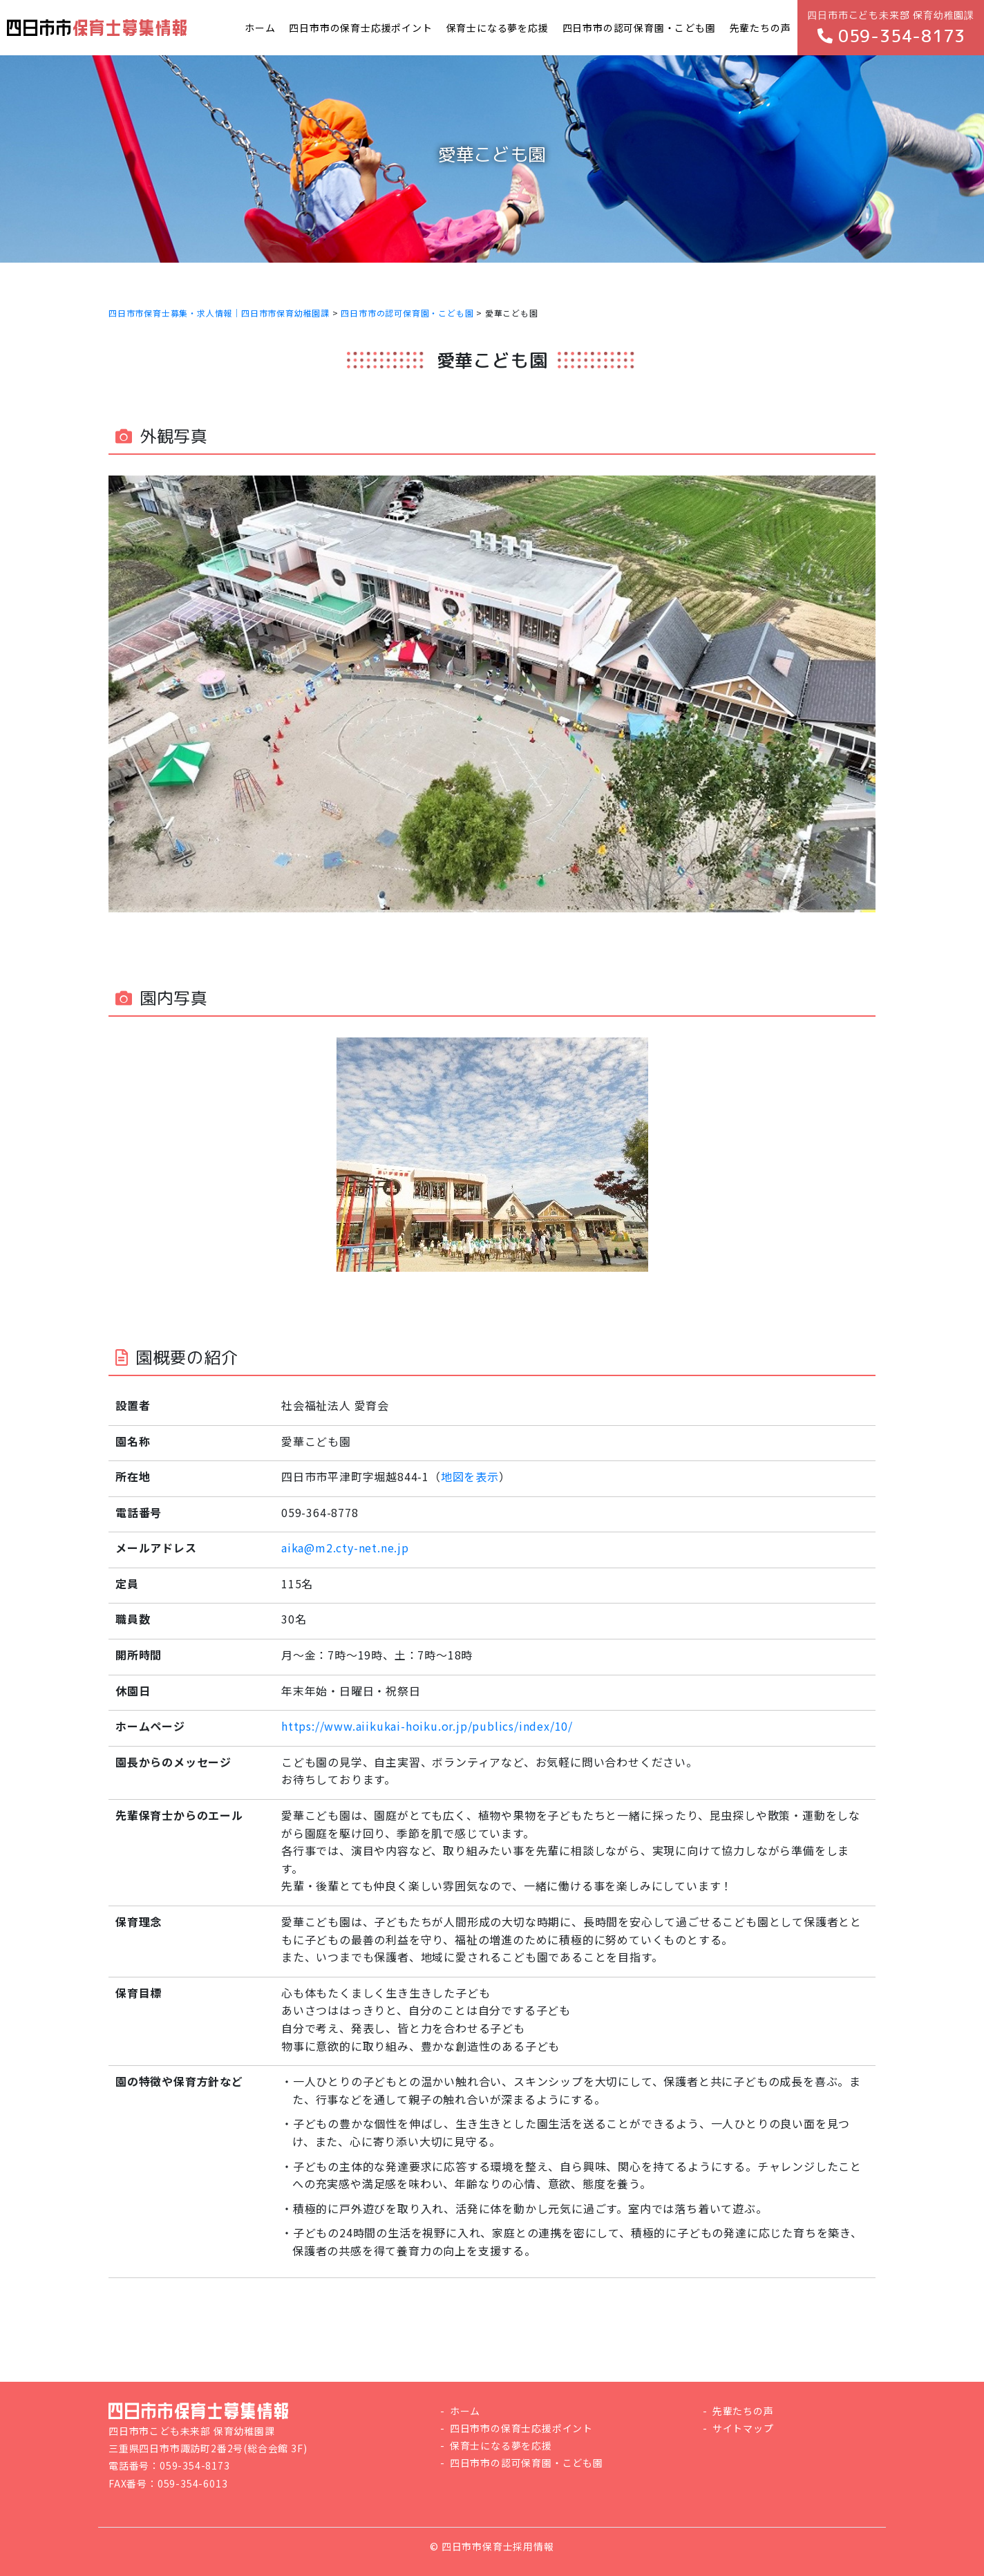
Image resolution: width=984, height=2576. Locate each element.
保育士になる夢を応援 (501, 2445)
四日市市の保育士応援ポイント (521, 2428)
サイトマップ (743, 2428)
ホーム (465, 2411)
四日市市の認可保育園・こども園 (526, 2463)
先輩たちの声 (743, 2411)
